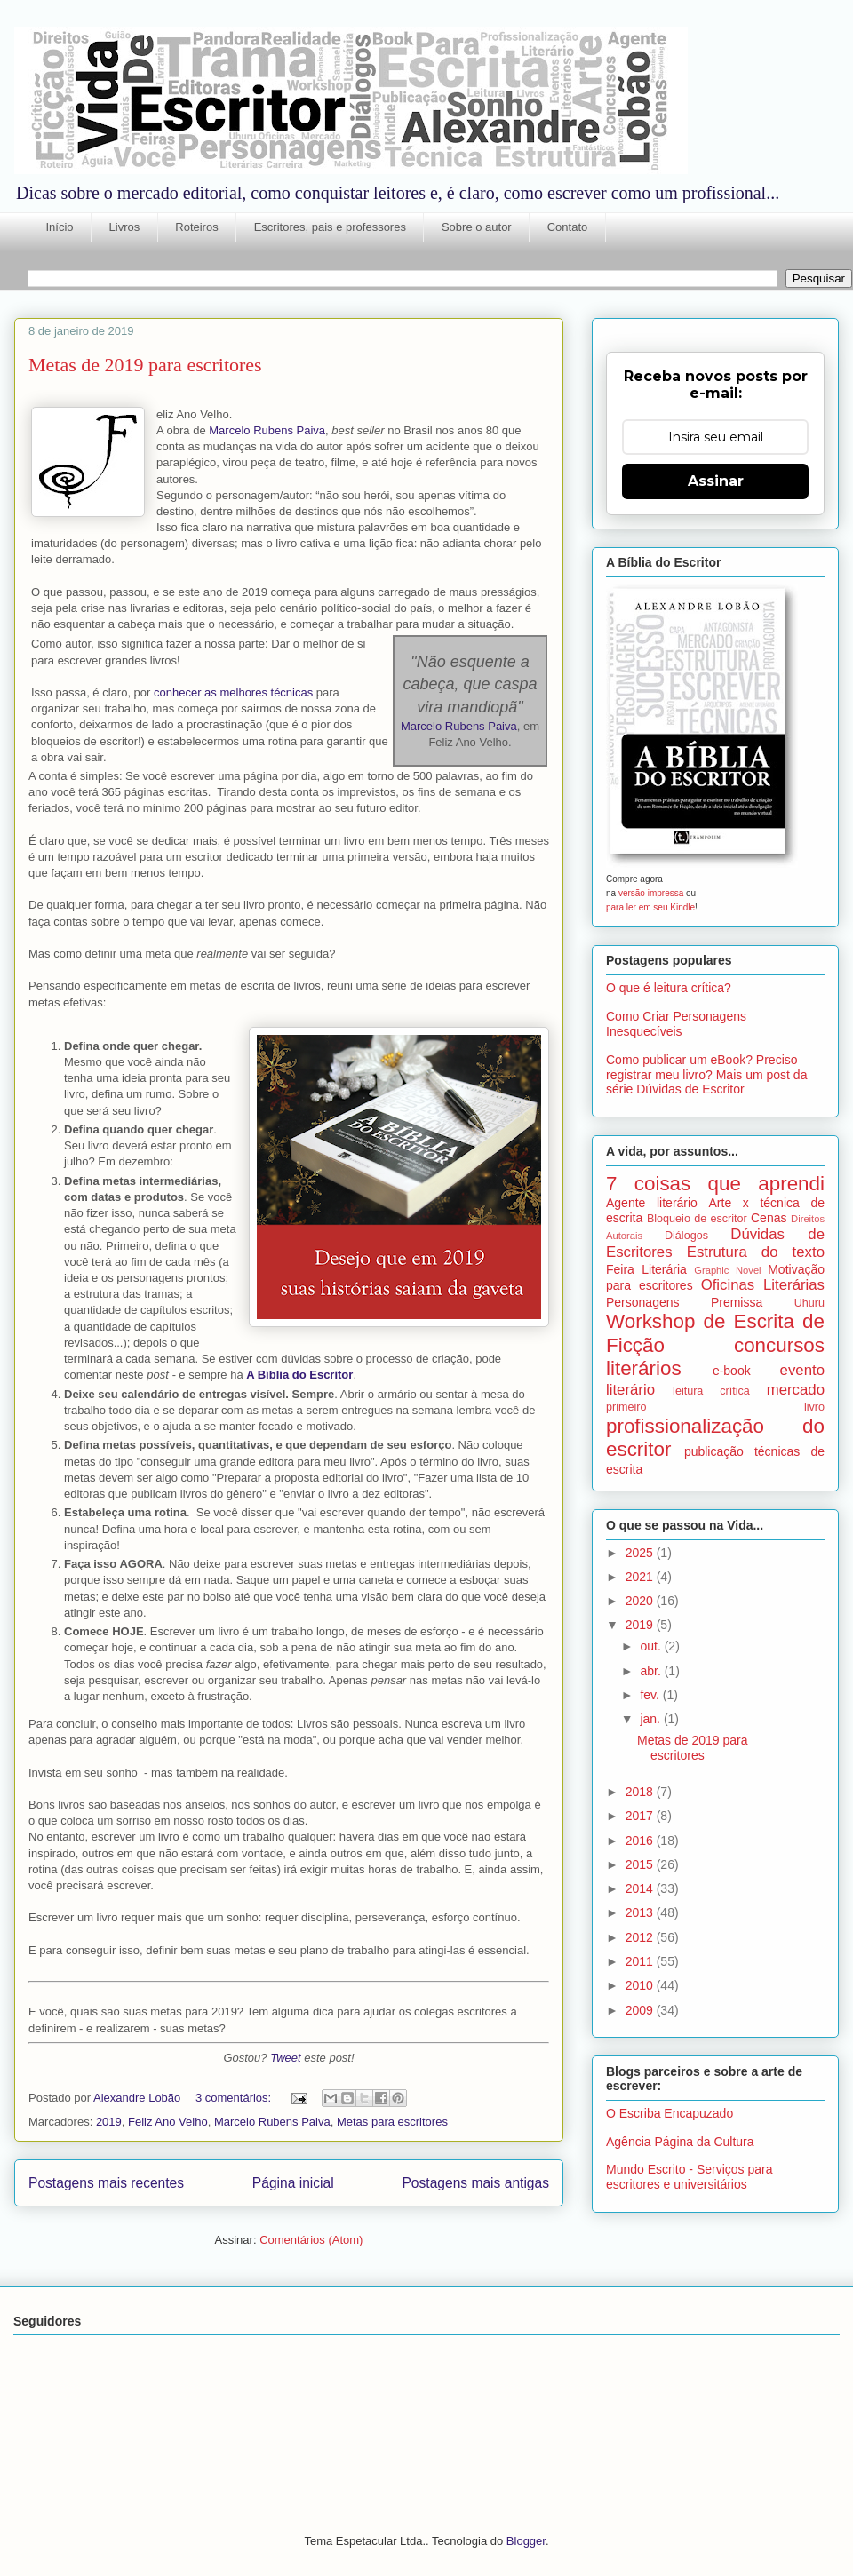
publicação (714, 1451)
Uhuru (809, 1303)
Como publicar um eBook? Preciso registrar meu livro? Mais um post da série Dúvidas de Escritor (706, 1075)
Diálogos (686, 1235)
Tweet (285, 2057)
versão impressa (650, 893)
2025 (641, 1553)
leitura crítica (711, 1391)
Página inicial (293, 2182)
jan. (651, 1719)
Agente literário (652, 1203)
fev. (651, 1695)
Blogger (526, 2541)
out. (652, 1646)
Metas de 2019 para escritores (145, 365)
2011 (641, 1961)
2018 (641, 1792)
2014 (641, 1888)
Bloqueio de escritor (697, 1218)
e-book (732, 1371)
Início (60, 227)
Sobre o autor (477, 227)
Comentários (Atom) (311, 2239)
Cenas (768, 1218)
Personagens (643, 1302)
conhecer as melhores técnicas (233, 692)
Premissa (736, 1302)
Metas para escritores (392, 2121)
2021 (641, 1577)
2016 (641, 1840)
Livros (124, 227)
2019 (109, 2121)
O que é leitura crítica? (668, 988)
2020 (641, 1601)
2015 (641, 1864)
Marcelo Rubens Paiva (267, 430)
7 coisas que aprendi (715, 1184)
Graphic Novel (727, 1270)
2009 (641, 2010)
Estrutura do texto (756, 1252)
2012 (641, 1937)
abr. (652, 1671)
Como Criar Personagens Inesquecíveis (676, 1023)
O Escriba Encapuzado (669, 2113)
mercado (796, 1389)
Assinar (716, 481)
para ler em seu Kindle (650, 907)
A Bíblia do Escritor (299, 1374)
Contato (567, 227)
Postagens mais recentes (106, 2182)
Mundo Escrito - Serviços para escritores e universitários (689, 2176)
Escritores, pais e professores (330, 227)
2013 (641, 1912)
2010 (641, 1985)
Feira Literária (646, 1269)
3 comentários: (235, 2097)
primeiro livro (715, 1407)
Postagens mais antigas (475, 2182)
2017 (641, 1816)
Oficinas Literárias (763, 1284)
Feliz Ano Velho (168, 2121)
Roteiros (196, 227)
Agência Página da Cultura (680, 2142)
